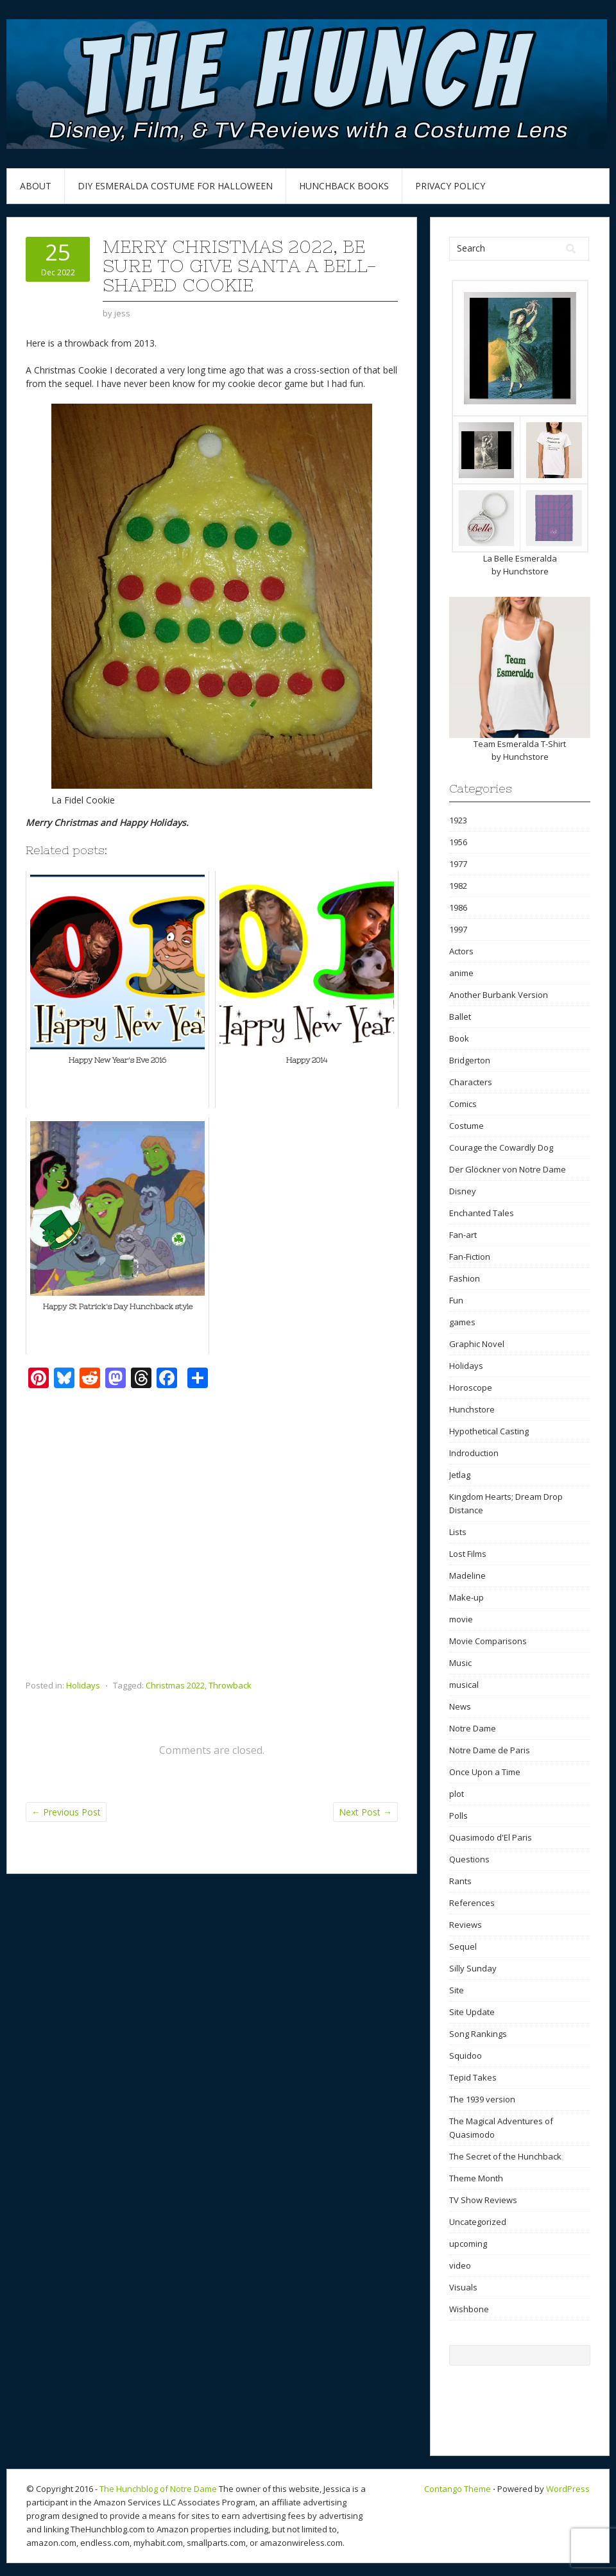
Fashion (464, 1278)
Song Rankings (478, 2033)
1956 (458, 842)
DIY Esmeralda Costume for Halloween (175, 186)
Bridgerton (469, 1060)
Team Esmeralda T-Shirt (520, 744)
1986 (458, 907)
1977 (458, 864)
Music (460, 1663)
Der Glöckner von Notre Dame (507, 1169)
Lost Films (467, 1553)
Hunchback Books (344, 186)
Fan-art (463, 1235)
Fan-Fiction (469, 1256)
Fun (456, 1300)
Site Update (472, 2012)
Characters (470, 1082)
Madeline (467, 1575)
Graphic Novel (476, 1344)
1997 (458, 929)
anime (461, 973)
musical (464, 1684)
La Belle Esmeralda (520, 558)
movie (461, 1619)
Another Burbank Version (498, 994)
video (460, 2265)
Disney (462, 1191)
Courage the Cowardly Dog (501, 1147)
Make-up (466, 1597)
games (462, 1322)
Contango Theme (457, 2488)
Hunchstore (526, 571)
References (472, 1903)
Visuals (463, 2287)
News (460, 1706)
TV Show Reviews (483, 2200)
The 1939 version (482, 2099)
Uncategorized (477, 2222)
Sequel (463, 1946)
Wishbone (469, 2309)
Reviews (465, 1924)
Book (459, 1038)
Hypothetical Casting (489, 1431)
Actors (461, 951)
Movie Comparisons (488, 1641)
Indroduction (474, 1453)
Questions (469, 1859)
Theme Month (476, 2178)
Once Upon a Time (484, 1772)
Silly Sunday (473, 1968)
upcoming (468, 2243)
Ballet (460, 1016)
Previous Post (66, 1812)
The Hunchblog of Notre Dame (158, 2488)
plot (456, 1793)
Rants (460, 1881)
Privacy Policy (450, 186)
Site (456, 1990)
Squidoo (465, 2055)
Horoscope (470, 1387)
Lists (457, 1532)
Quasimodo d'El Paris (490, 1837)
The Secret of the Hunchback (505, 2156)
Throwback (230, 1685)
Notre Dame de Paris (489, 1750)
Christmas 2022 (175, 1685)
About (35, 186)
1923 (458, 820)
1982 (458, 885)
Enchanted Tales (481, 1213)
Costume (466, 1125)
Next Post (365, 1812)
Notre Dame (472, 1728)
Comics (463, 1104)
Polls (458, 1815)
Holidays (83, 1685)
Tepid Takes (473, 2077)
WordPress (568, 2488)
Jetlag (459, 1475)
